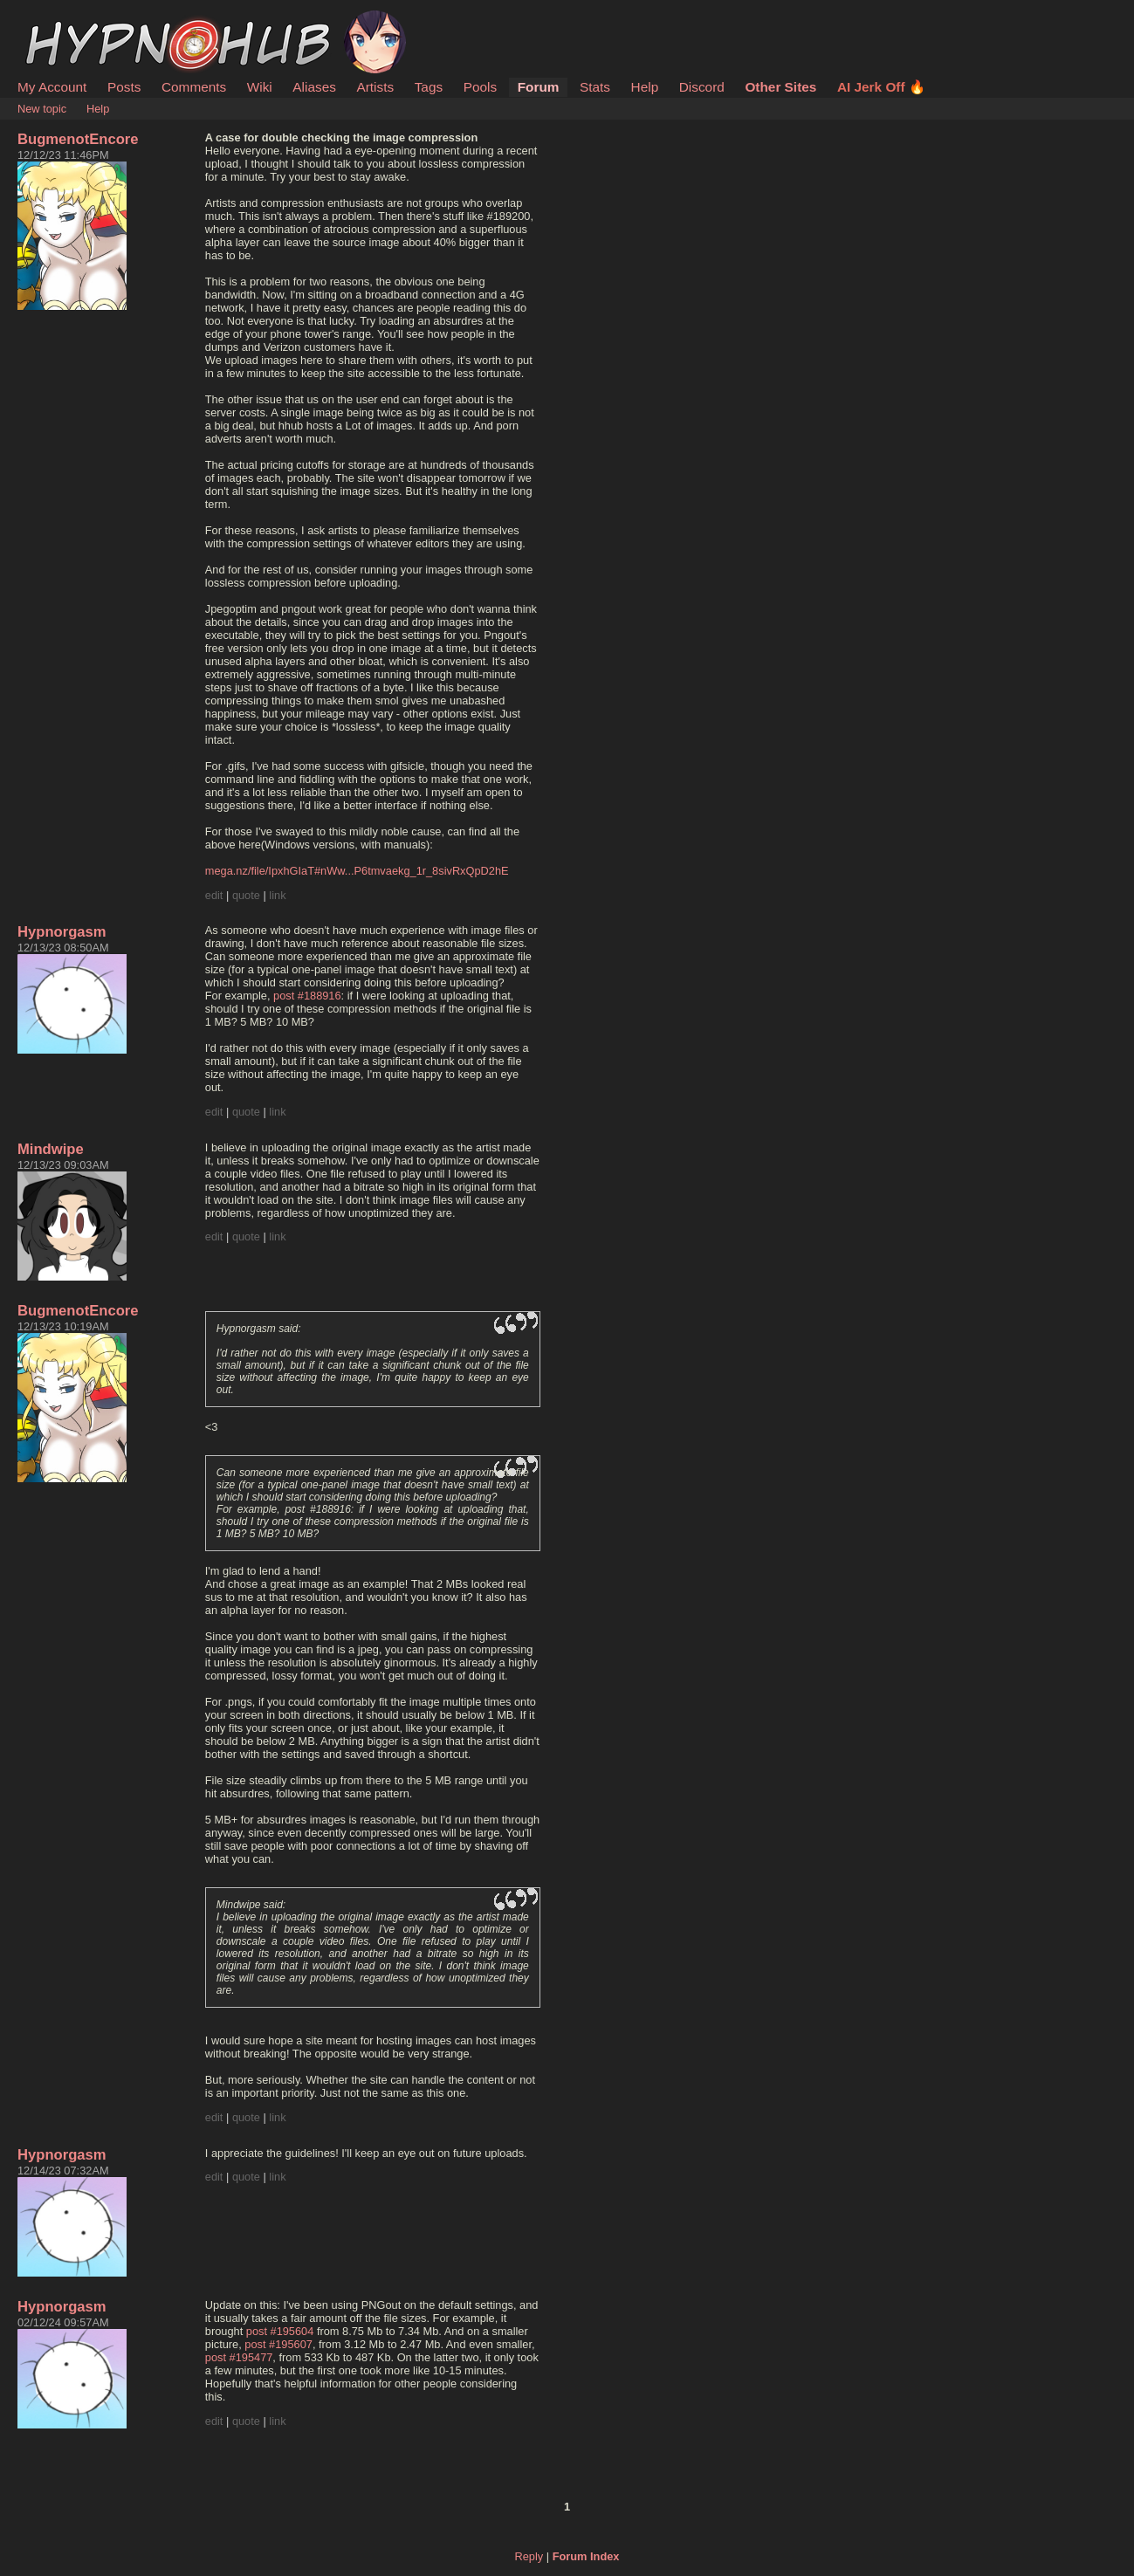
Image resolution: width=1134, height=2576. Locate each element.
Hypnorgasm (62, 932)
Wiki (259, 86)
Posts (124, 86)
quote (246, 895)
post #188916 (307, 995)
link (277, 895)
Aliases (314, 86)
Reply (529, 2556)
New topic (41, 108)
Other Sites (780, 86)
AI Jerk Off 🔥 (881, 86)
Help (645, 86)
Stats (595, 86)
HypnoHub (65, 20)
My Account (51, 86)
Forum (539, 86)
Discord (702, 86)
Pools (480, 86)
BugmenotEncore (78, 139)
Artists (375, 86)
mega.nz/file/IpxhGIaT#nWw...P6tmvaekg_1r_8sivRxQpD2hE (357, 870)
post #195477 (239, 2357)
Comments (194, 86)
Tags (429, 86)
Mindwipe (50, 1149)
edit (214, 895)
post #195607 (278, 2344)
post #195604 (280, 2331)
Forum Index (586, 2556)
